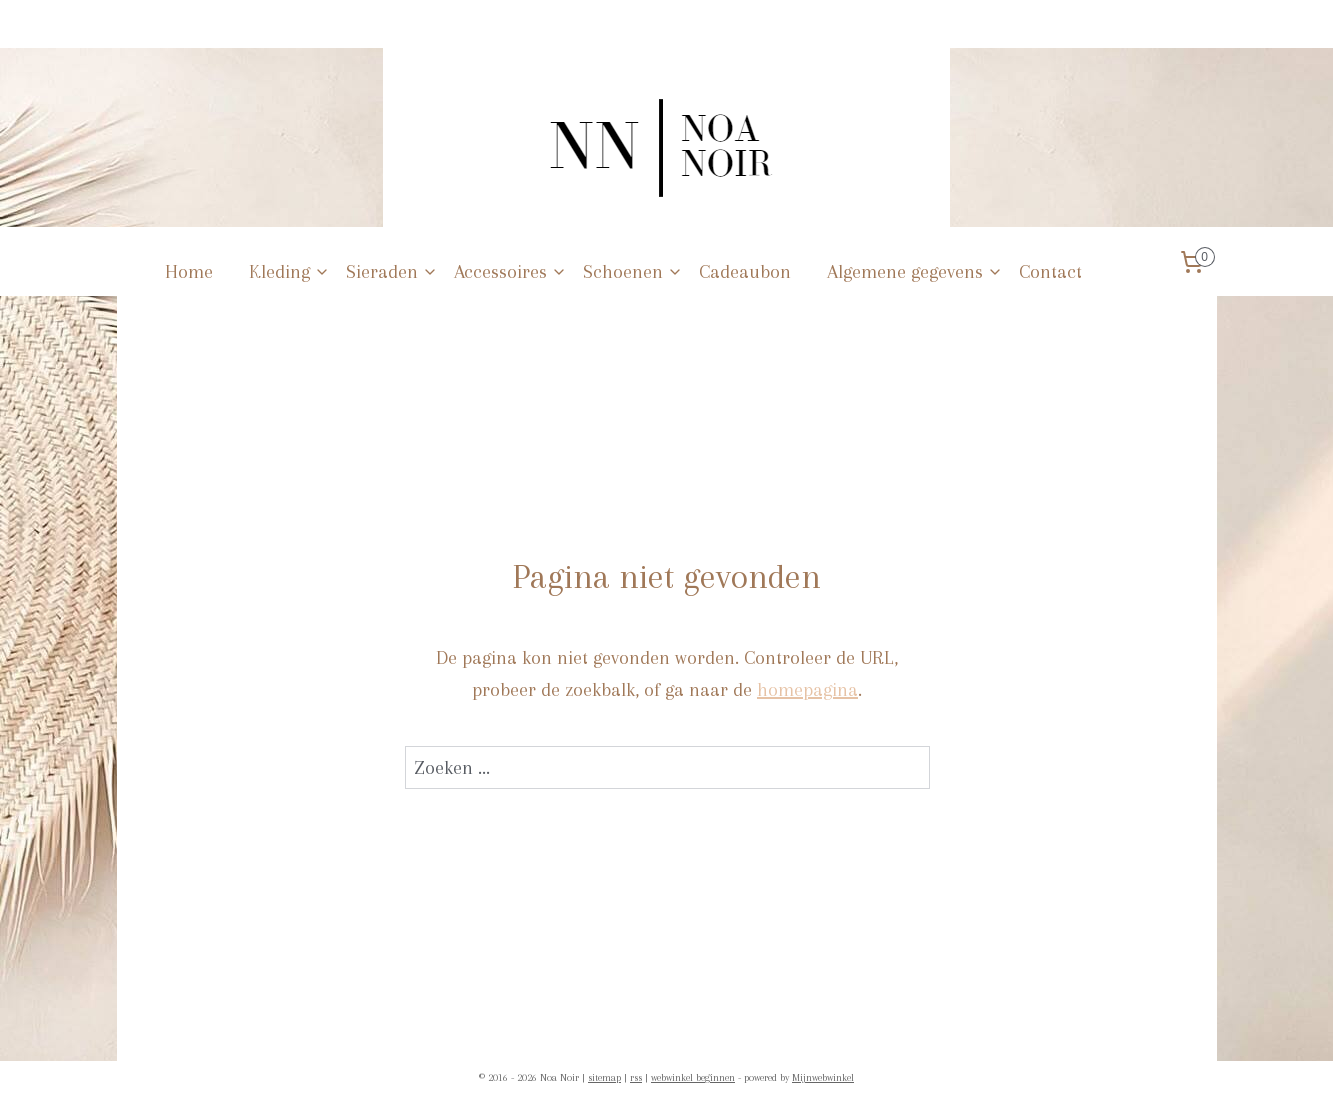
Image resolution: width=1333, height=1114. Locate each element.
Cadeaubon (745, 272)
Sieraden (392, 272)
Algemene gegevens (915, 272)
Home (189, 272)
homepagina (807, 690)
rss (636, 1077)
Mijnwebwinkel (823, 1077)
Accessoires (510, 272)
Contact (1050, 272)
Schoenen (633, 272)
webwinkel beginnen (693, 1077)
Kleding (289, 272)
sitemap (604, 1077)
